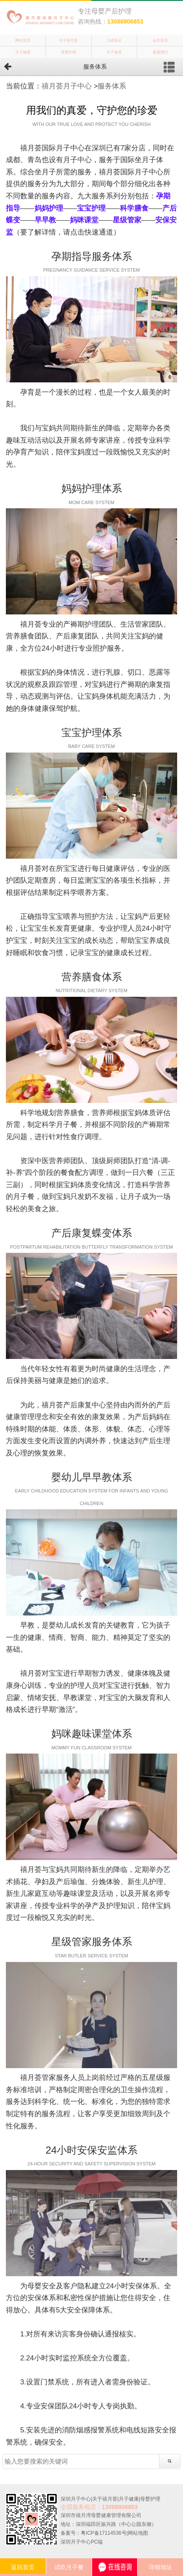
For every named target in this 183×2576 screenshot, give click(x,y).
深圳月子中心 (76, 2499)
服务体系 (112, 86)
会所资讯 (160, 40)
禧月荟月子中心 (67, 86)
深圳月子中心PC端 (82, 2542)
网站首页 (22, 40)
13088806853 (125, 21)
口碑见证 (114, 40)
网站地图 (138, 2533)
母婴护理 (68, 52)
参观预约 (160, 52)
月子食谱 (114, 52)
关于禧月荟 (68, 40)
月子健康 (22, 52)
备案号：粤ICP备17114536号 (94, 2533)
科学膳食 (134, 208)
